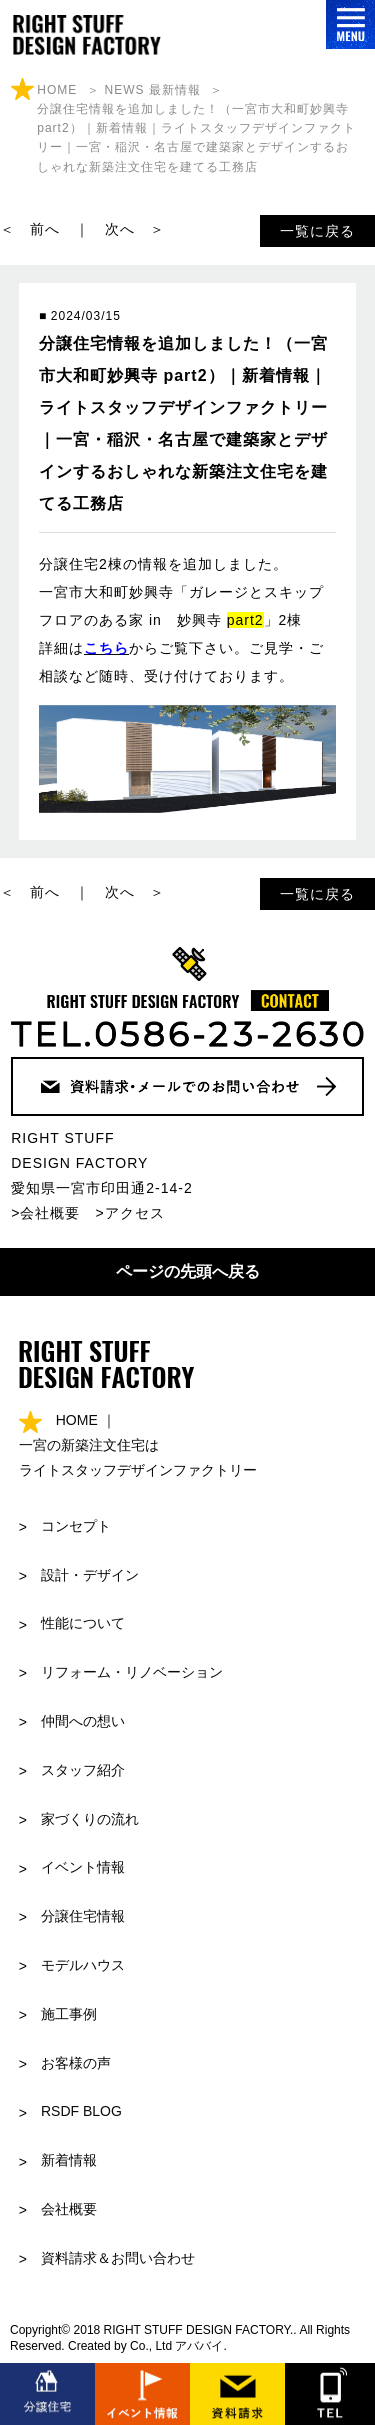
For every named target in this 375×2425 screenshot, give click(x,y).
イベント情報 (83, 1867)
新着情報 (69, 2160)
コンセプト (76, 1526)
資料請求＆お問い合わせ (118, 2258)
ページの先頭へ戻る (188, 1271)
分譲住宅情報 (83, 1916)
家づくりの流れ (90, 1819)
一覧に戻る (317, 231)
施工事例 (69, 2014)
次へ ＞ (135, 229)
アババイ (199, 2346)
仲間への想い (83, 1721)
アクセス (135, 1213)
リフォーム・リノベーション (132, 1672)
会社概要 (50, 1213)
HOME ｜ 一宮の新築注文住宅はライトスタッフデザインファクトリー (138, 1445)
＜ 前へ (30, 229)
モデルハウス (83, 1965)
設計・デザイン (90, 1575)
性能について (83, 1623)
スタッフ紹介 (83, 1770)
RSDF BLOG (81, 2111)
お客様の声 (76, 2063)
